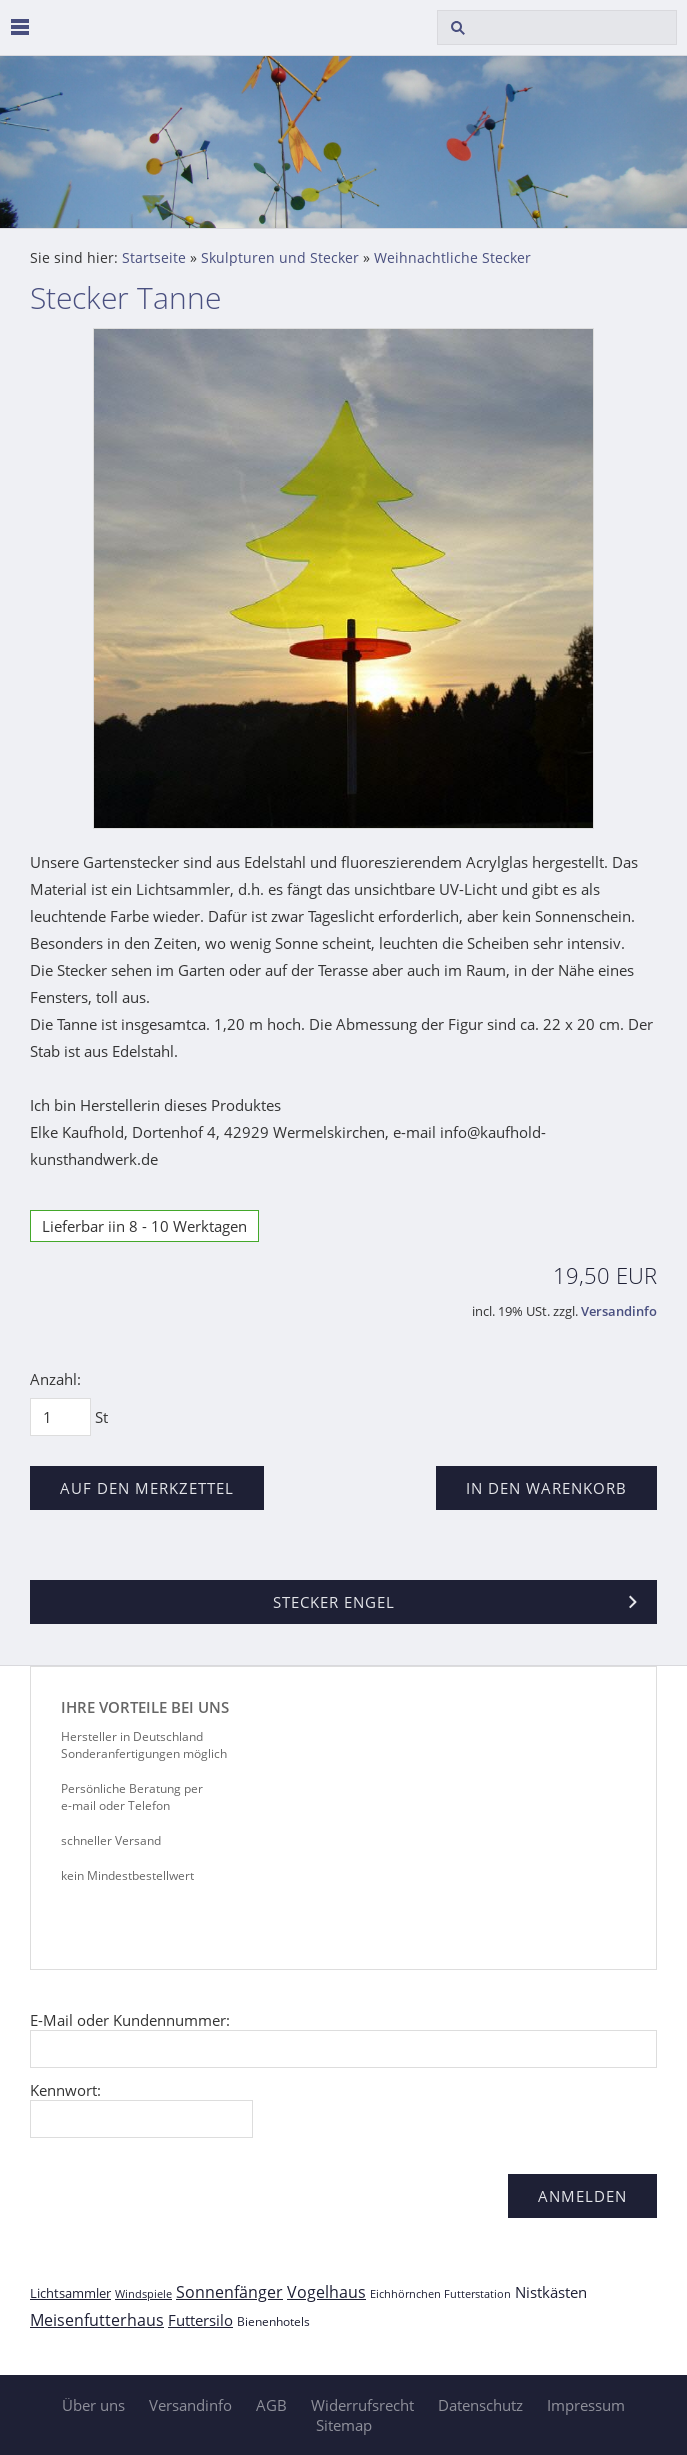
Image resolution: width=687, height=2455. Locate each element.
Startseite (154, 258)
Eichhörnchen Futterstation (440, 2293)
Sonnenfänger (229, 2292)
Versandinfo (619, 1311)
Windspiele (143, 2293)
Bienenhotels (273, 2321)
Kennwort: (65, 2090)
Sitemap (344, 2425)
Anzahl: (55, 1379)
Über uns (93, 2405)
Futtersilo (200, 2320)
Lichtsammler (70, 2293)
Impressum (586, 2405)
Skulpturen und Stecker (280, 258)
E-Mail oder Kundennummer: (130, 2020)
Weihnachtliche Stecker (452, 258)
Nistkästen (551, 2292)
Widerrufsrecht (362, 2405)
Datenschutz (480, 2405)
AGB (271, 2405)
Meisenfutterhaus (97, 2320)
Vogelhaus (326, 2292)
